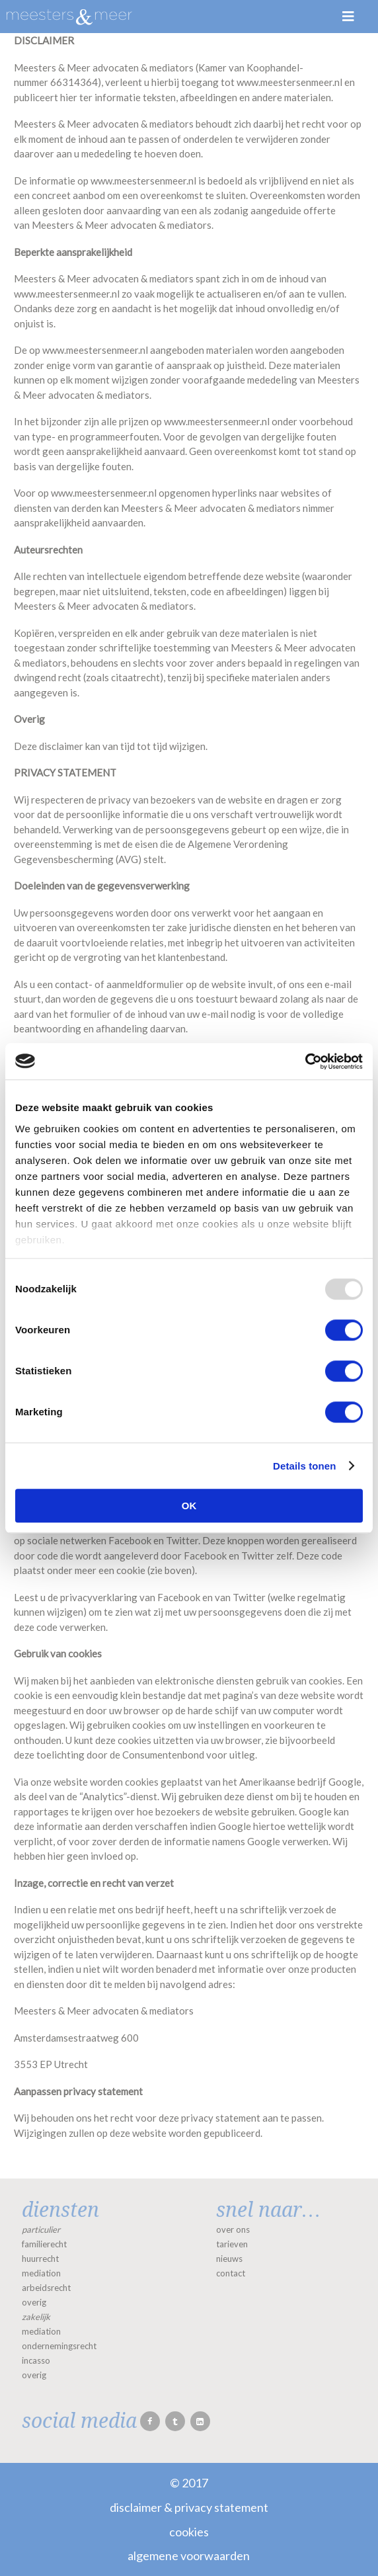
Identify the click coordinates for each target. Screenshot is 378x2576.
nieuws (229, 2258)
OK (189, 1505)
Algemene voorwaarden (189, 2555)
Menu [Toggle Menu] (348, 16)
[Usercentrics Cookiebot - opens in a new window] (305, 1061)
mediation (41, 2273)
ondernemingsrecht (59, 2346)
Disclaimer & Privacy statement (189, 2507)
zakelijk (36, 2316)
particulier (41, 2229)
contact (230, 2273)
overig (34, 2302)
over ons (233, 2229)
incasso (36, 2360)
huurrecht (40, 2258)
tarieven (232, 2244)
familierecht (44, 2244)
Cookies (189, 2531)
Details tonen (304, 1466)
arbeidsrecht (46, 2287)
